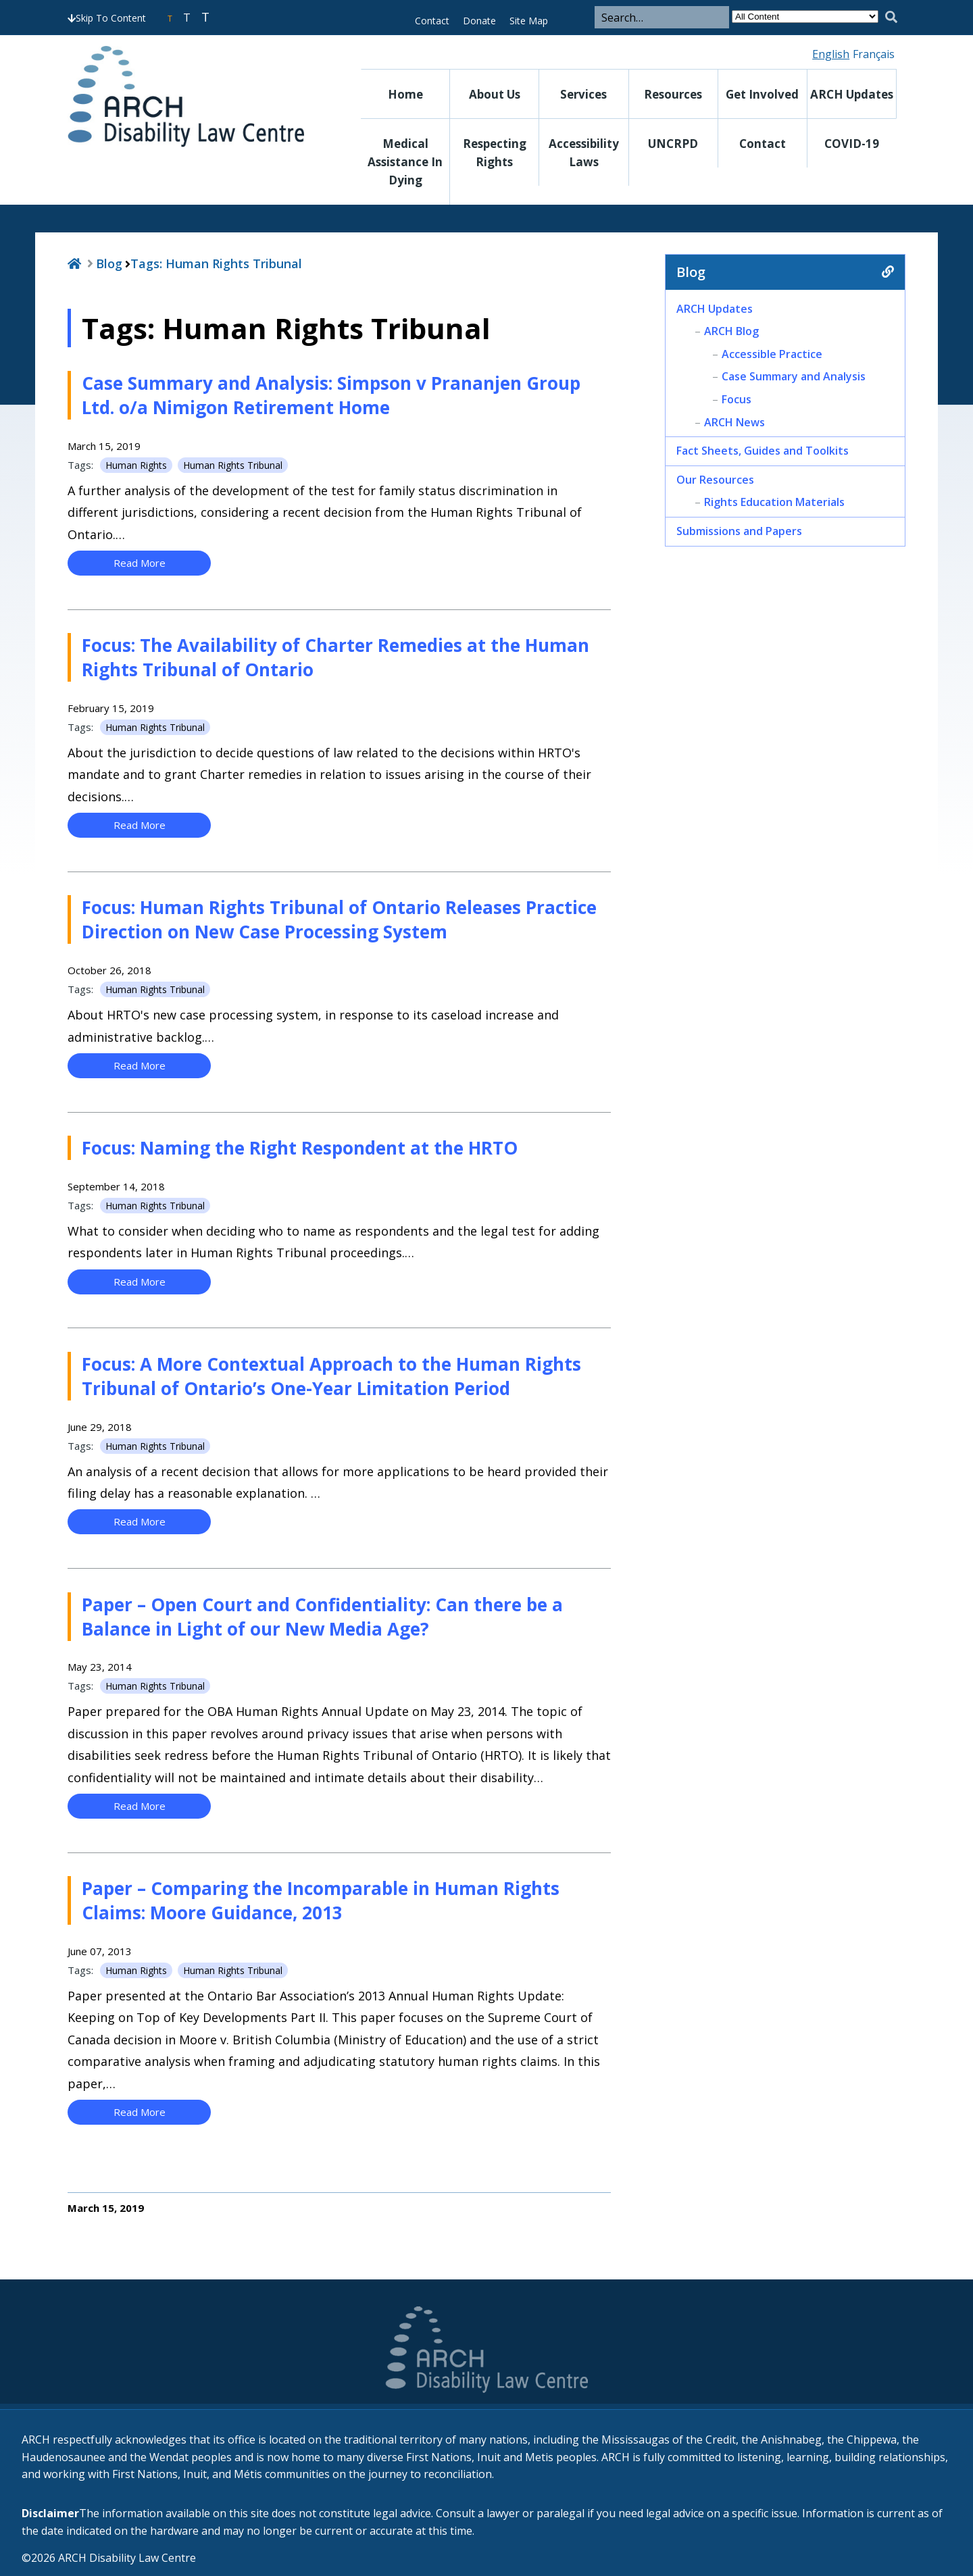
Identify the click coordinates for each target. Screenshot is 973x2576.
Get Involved (762, 94)
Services (583, 94)
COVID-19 (851, 143)
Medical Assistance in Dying (405, 162)
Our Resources (715, 479)
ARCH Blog (731, 331)
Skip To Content (107, 17)
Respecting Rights (494, 153)
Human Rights (136, 465)
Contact (432, 20)
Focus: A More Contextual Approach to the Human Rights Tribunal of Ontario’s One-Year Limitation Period (331, 1376)
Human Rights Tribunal (232, 465)
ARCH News (734, 422)
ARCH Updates (851, 94)
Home (405, 94)
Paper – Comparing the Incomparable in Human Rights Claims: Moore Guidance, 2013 (320, 1900)
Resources (673, 94)
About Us (494, 94)
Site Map (528, 20)
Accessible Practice (772, 354)
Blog (109, 263)
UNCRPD (673, 143)
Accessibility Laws (584, 153)
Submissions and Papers (739, 531)
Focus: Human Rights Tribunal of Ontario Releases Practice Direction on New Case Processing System (339, 919)
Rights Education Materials (774, 502)
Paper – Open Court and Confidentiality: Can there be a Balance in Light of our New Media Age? (322, 1616)
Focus (736, 399)
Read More (140, 563)
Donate (479, 20)
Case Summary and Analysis (794, 376)
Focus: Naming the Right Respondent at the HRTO (300, 1148)
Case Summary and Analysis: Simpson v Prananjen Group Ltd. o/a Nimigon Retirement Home (331, 395)
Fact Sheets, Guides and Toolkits (762, 450)
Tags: (216, 263)
